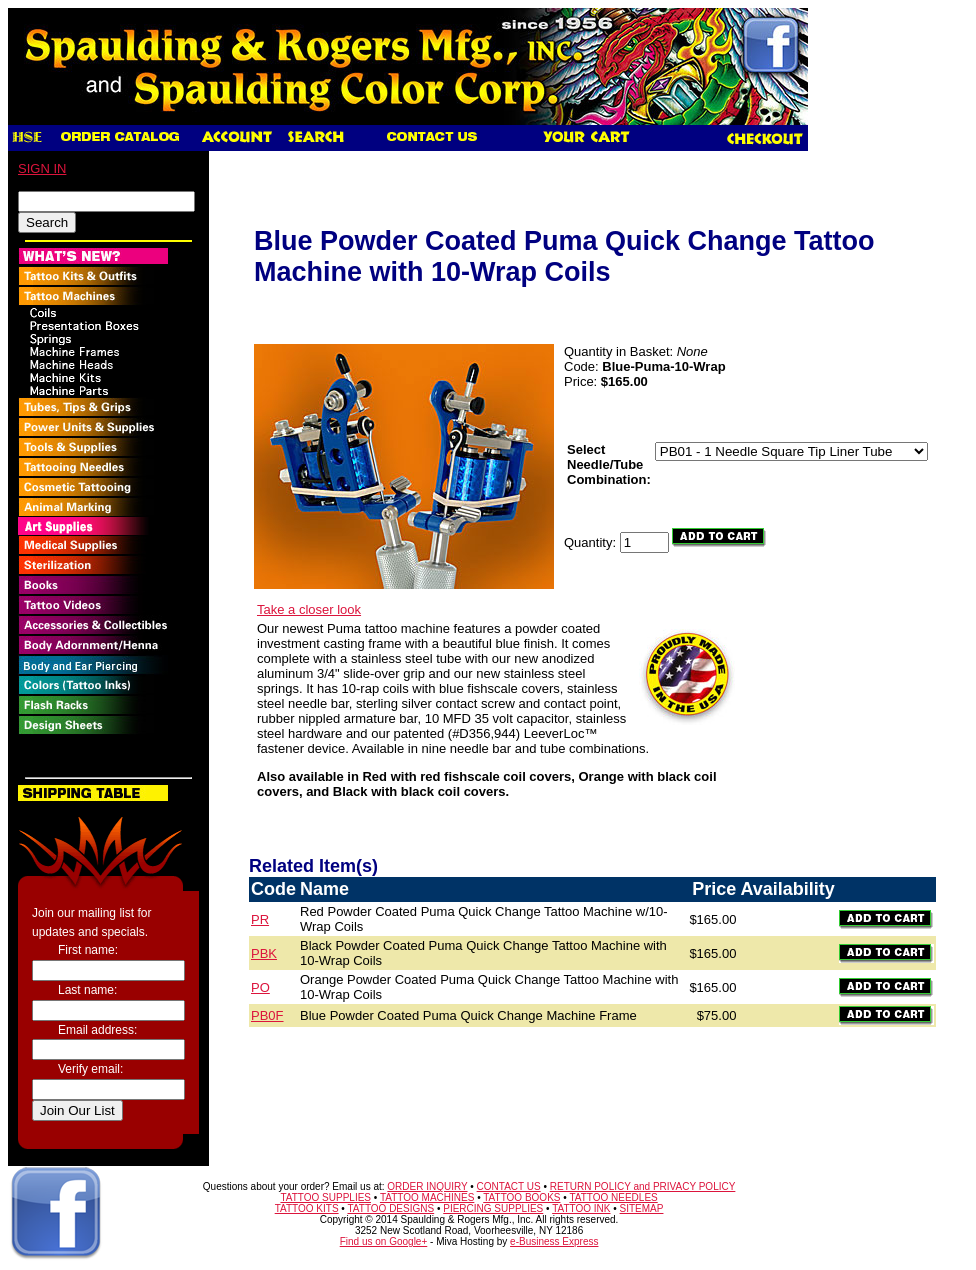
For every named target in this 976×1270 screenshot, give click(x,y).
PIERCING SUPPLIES (493, 1208)
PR (260, 919)
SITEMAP (642, 1208)
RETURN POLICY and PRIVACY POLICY (643, 1186)
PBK (264, 953)
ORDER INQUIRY (427, 1186)
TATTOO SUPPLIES (325, 1197)
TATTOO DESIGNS (390, 1208)
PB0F (267, 1015)
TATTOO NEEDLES (613, 1197)
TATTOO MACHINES (427, 1197)
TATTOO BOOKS (521, 1197)
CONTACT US (509, 1186)
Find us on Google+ (384, 1241)
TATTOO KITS (307, 1208)
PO (260, 987)
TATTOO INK (581, 1208)
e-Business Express (554, 1241)
